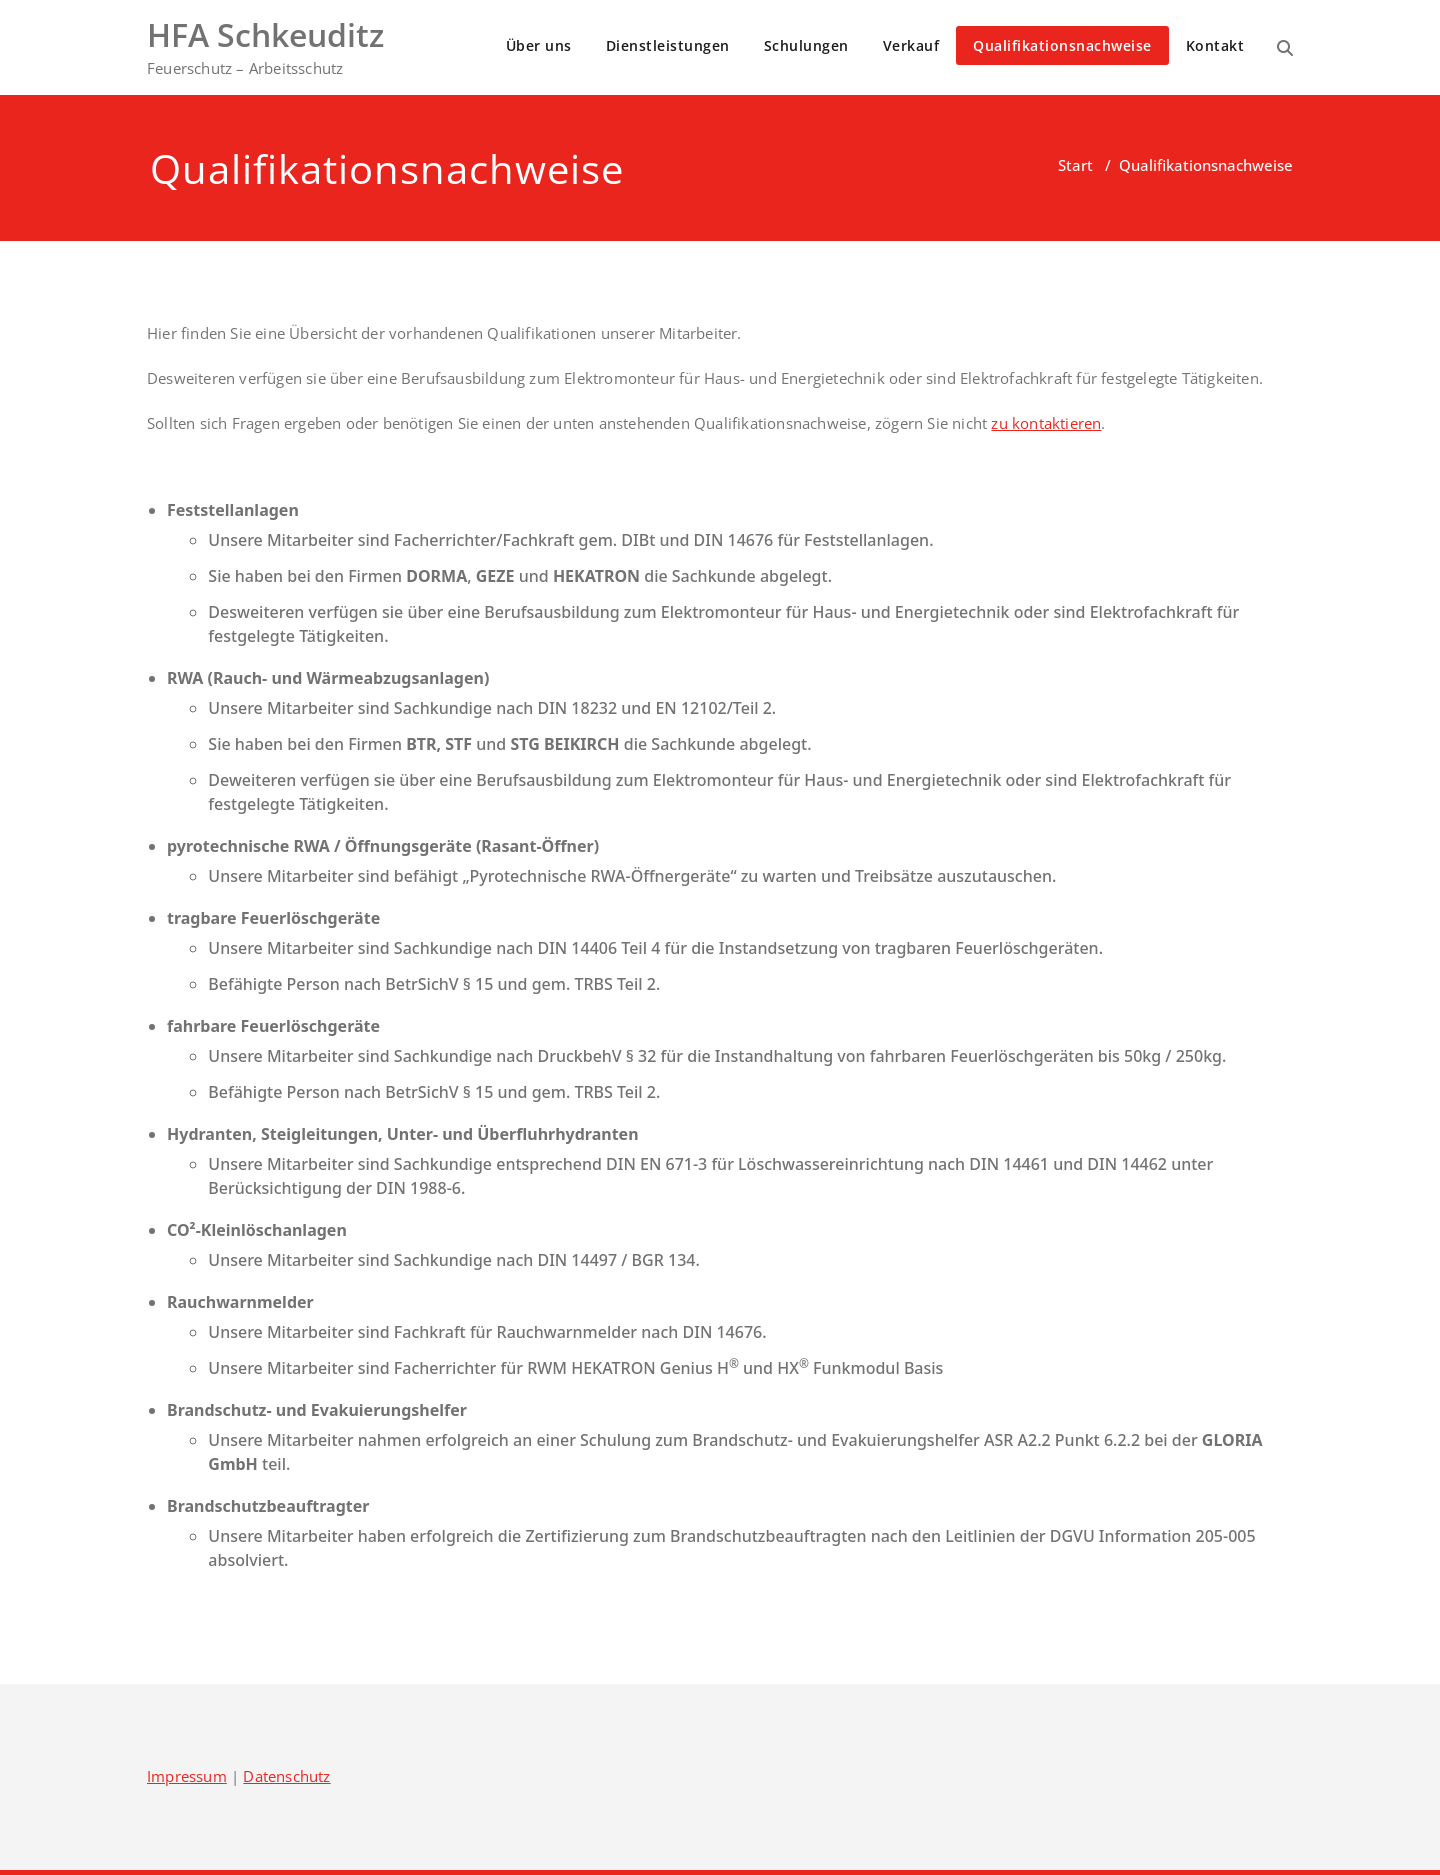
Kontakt (1215, 45)
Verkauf (911, 45)
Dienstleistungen (668, 45)
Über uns (539, 45)
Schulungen (806, 45)
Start (1075, 165)
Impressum (187, 1776)
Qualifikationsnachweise (1062, 45)
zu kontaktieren (1046, 423)
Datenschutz (286, 1776)
